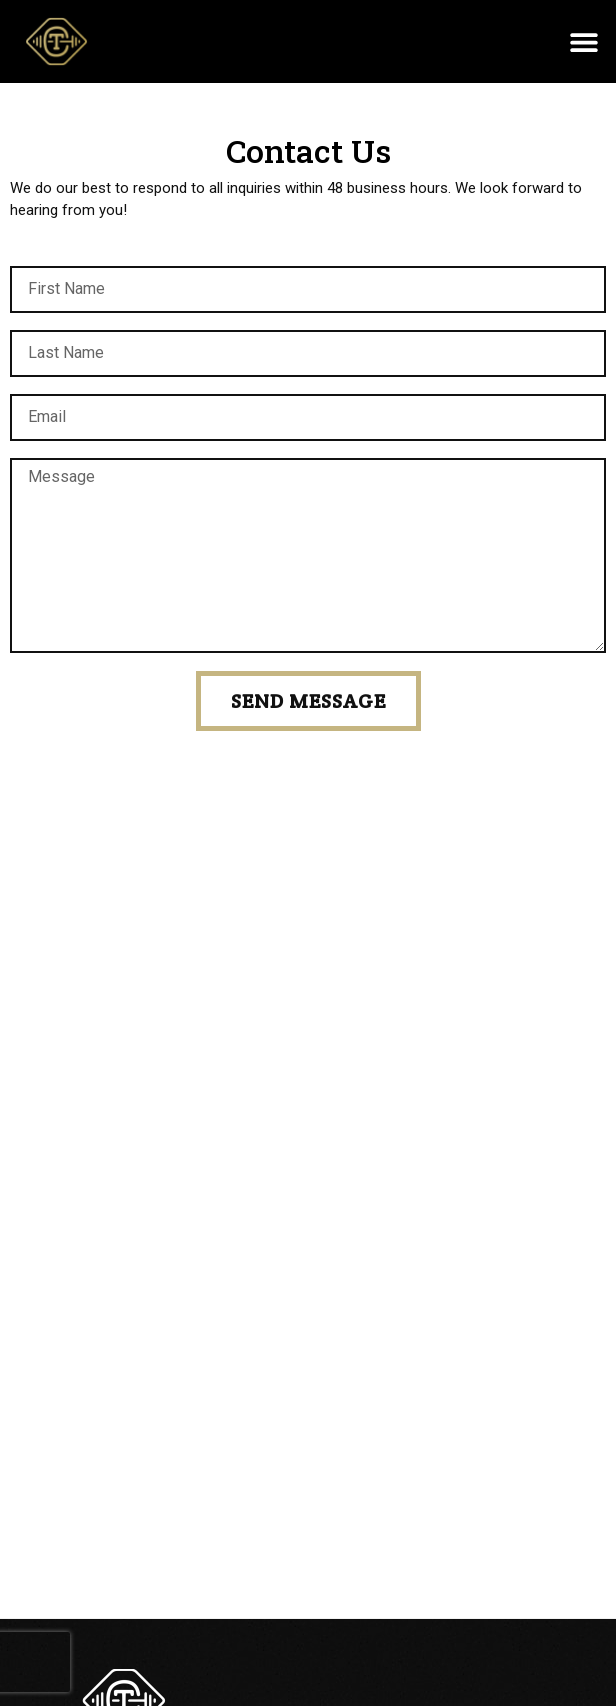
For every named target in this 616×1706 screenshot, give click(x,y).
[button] (583, 41)
